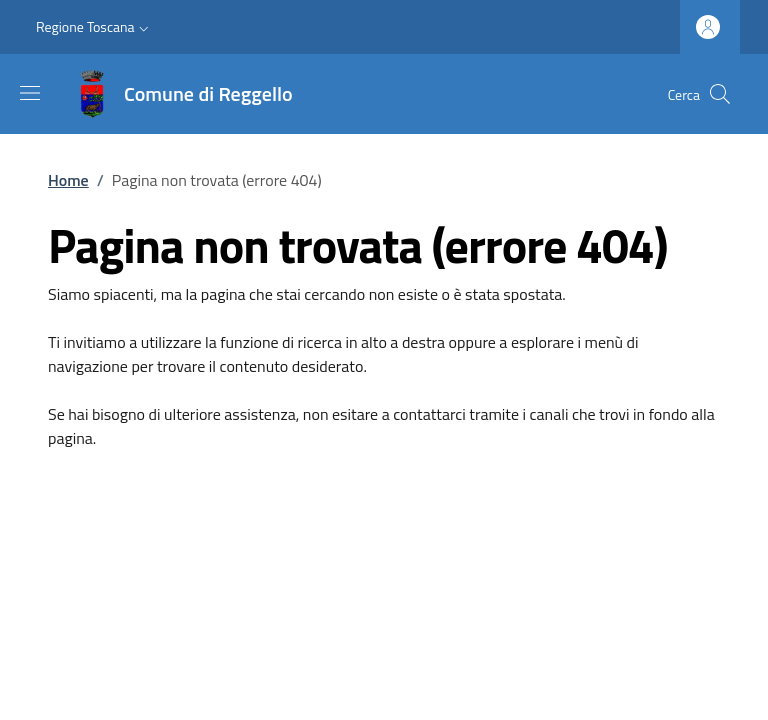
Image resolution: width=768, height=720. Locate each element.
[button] (94, 27)
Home (68, 180)
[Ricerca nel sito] (720, 94)
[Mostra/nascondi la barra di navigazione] (30, 93)
